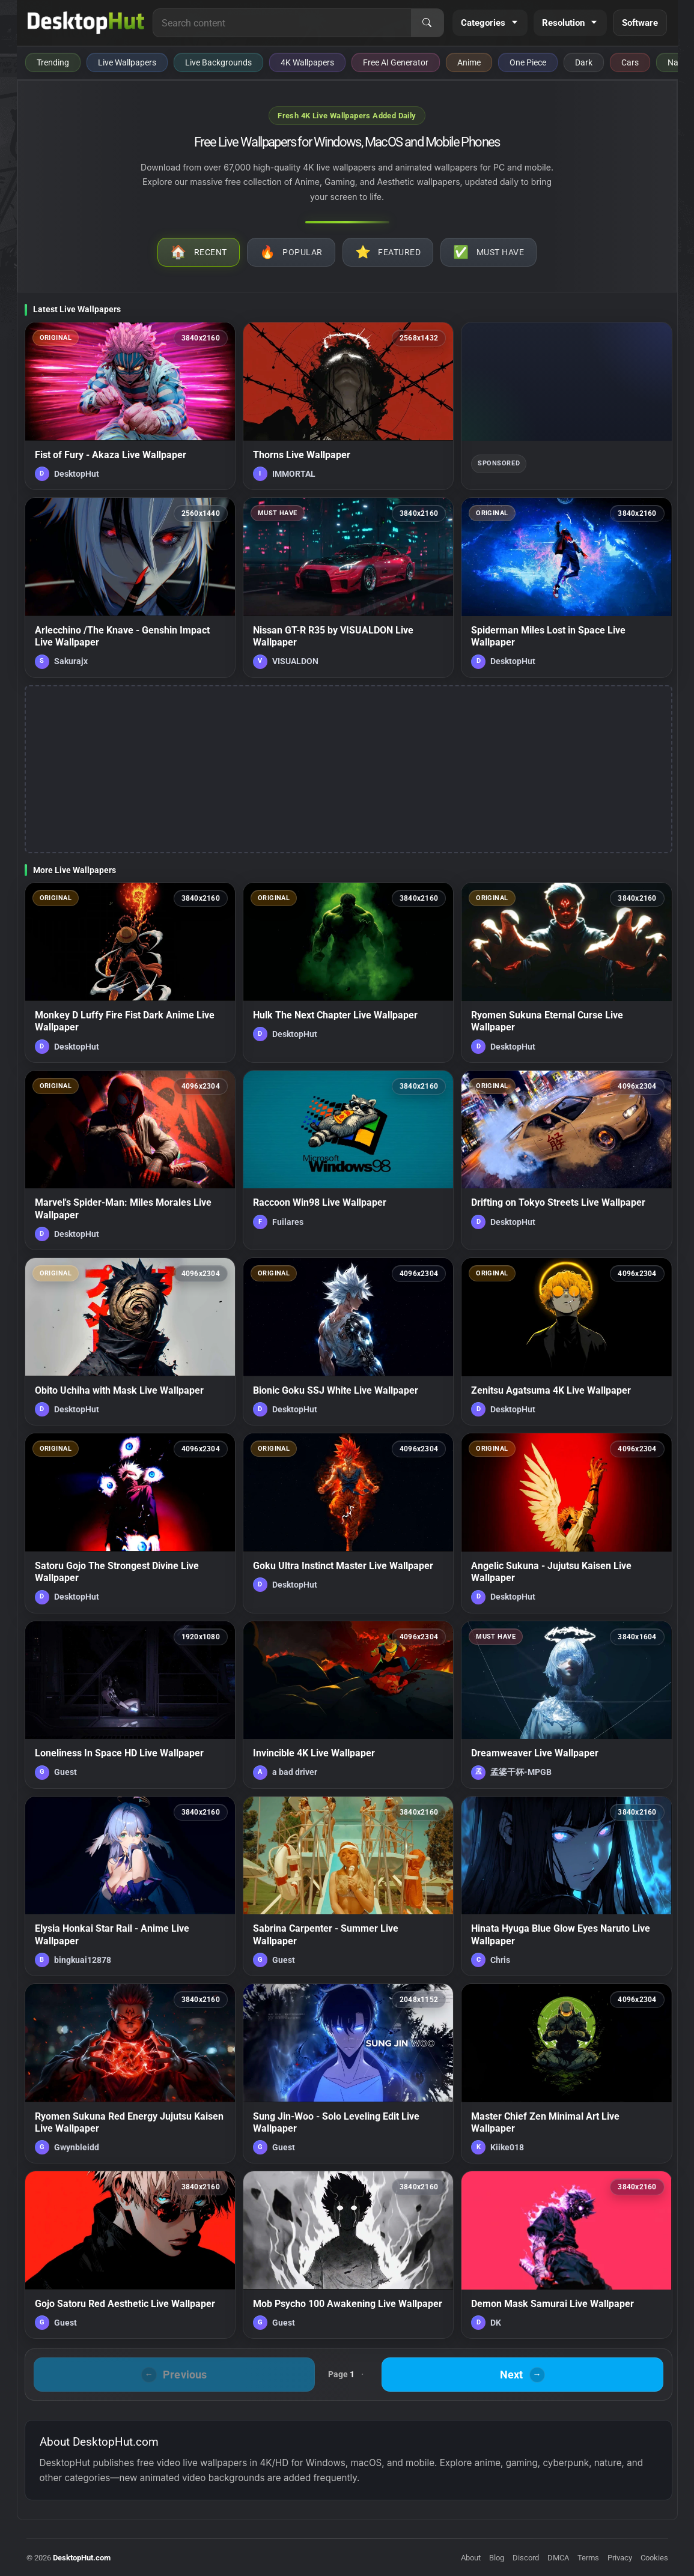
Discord (526, 2557)
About (471, 2557)
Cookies (654, 2557)
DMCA (558, 2557)
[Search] (427, 23)
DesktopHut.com (82, 2557)
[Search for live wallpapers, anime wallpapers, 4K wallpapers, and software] (281, 23)
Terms (588, 2557)
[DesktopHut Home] (86, 22)
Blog (496, 2557)
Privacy (619, 2557)
